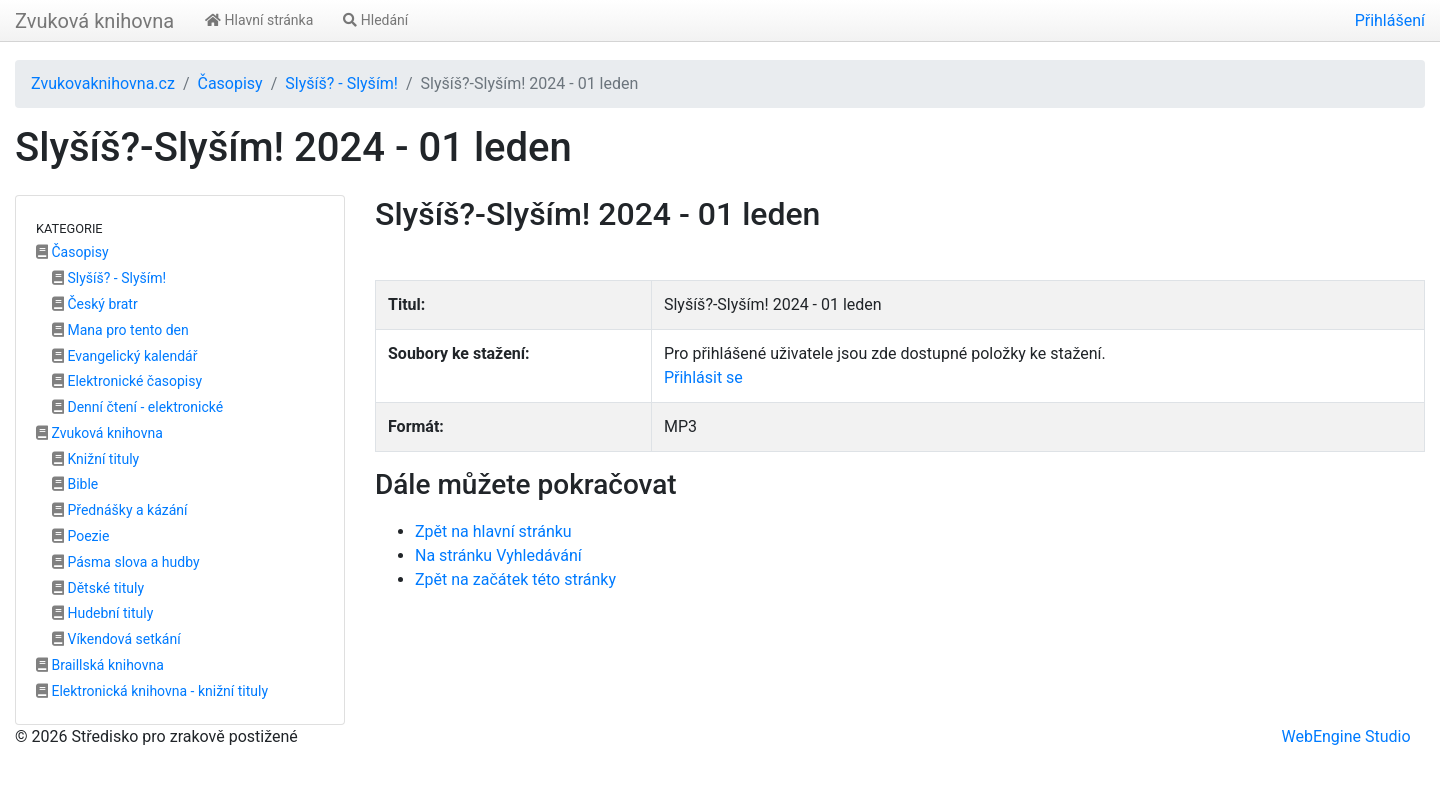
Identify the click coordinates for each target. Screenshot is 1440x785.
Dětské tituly (98, 588)
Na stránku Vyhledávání (498, 555)
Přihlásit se (703, 377)
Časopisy (229, 83)
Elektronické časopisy (127, 381)
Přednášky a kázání (120, 510)
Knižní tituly (95, 459)
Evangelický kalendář (124, 356)
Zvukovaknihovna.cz (103, 83)
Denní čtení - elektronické (137, 407)
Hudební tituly (102, 613)
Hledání (375, 20)
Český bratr (95, 304)
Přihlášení (1390, 20)
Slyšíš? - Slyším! (341, 83)
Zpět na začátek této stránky (515, 579)
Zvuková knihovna (94, 21)
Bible (75, 484)
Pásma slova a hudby (126, 562)
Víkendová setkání (116, 639)
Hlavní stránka (259, 20)
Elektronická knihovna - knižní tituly (152, 691)
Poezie (80, 536)
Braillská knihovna (100, 665)
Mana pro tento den (120, 330)
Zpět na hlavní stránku (493, 531)
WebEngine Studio (1345, 736)
